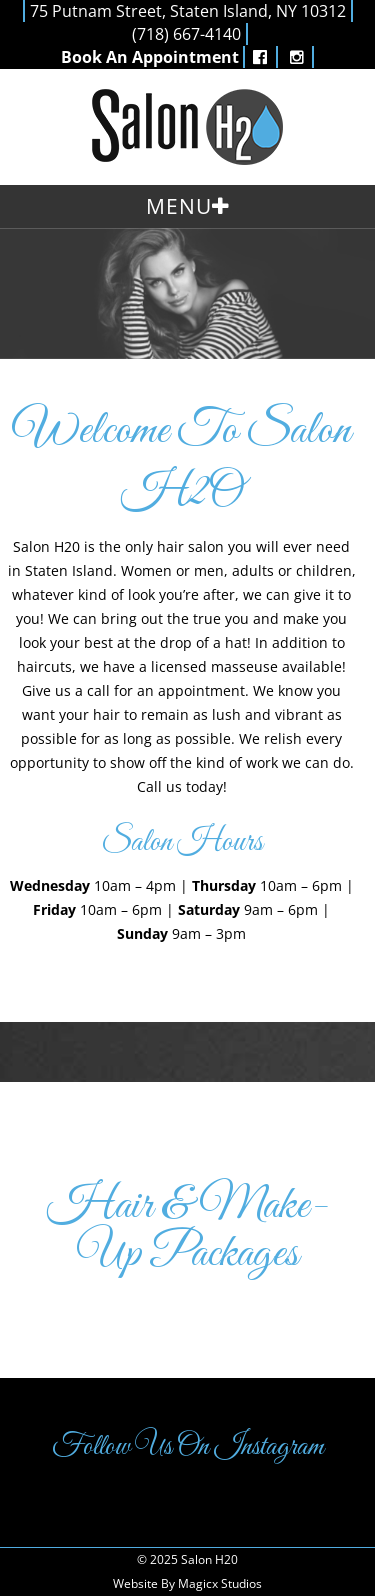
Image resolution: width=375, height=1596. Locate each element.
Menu (179, 206)
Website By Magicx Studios (187, 1583)
